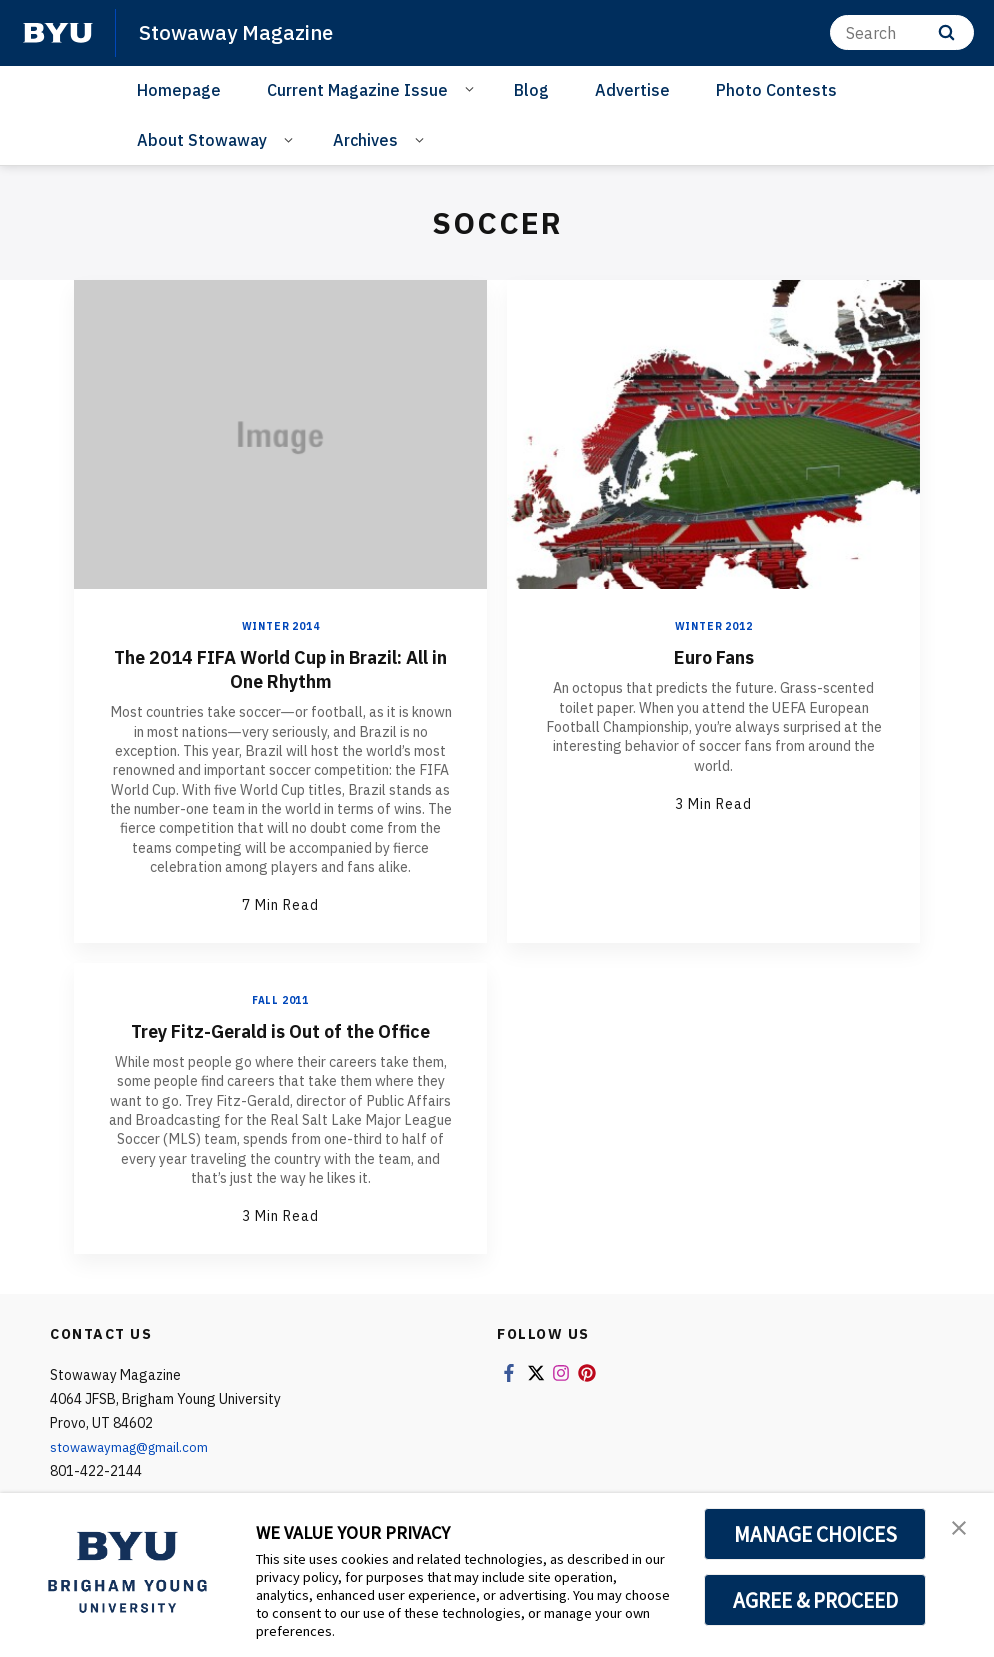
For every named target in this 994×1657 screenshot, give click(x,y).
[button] (961, 1529)
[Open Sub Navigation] (472, 88)
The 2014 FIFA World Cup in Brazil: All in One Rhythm (281, 668)
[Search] (902, 32)
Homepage (179, 89)
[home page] (58, 33)
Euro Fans (714, 656)
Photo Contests (776, 89)
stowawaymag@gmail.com (135, 1447)
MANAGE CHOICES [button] (815, 1534)
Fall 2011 (280, 1000)
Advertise (632, 89)
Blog (531, 89)
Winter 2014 (281, 626)
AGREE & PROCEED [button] (815, 1600)
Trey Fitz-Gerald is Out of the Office (280, 1030)
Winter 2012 (714, 626)
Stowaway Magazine (239, 32)
